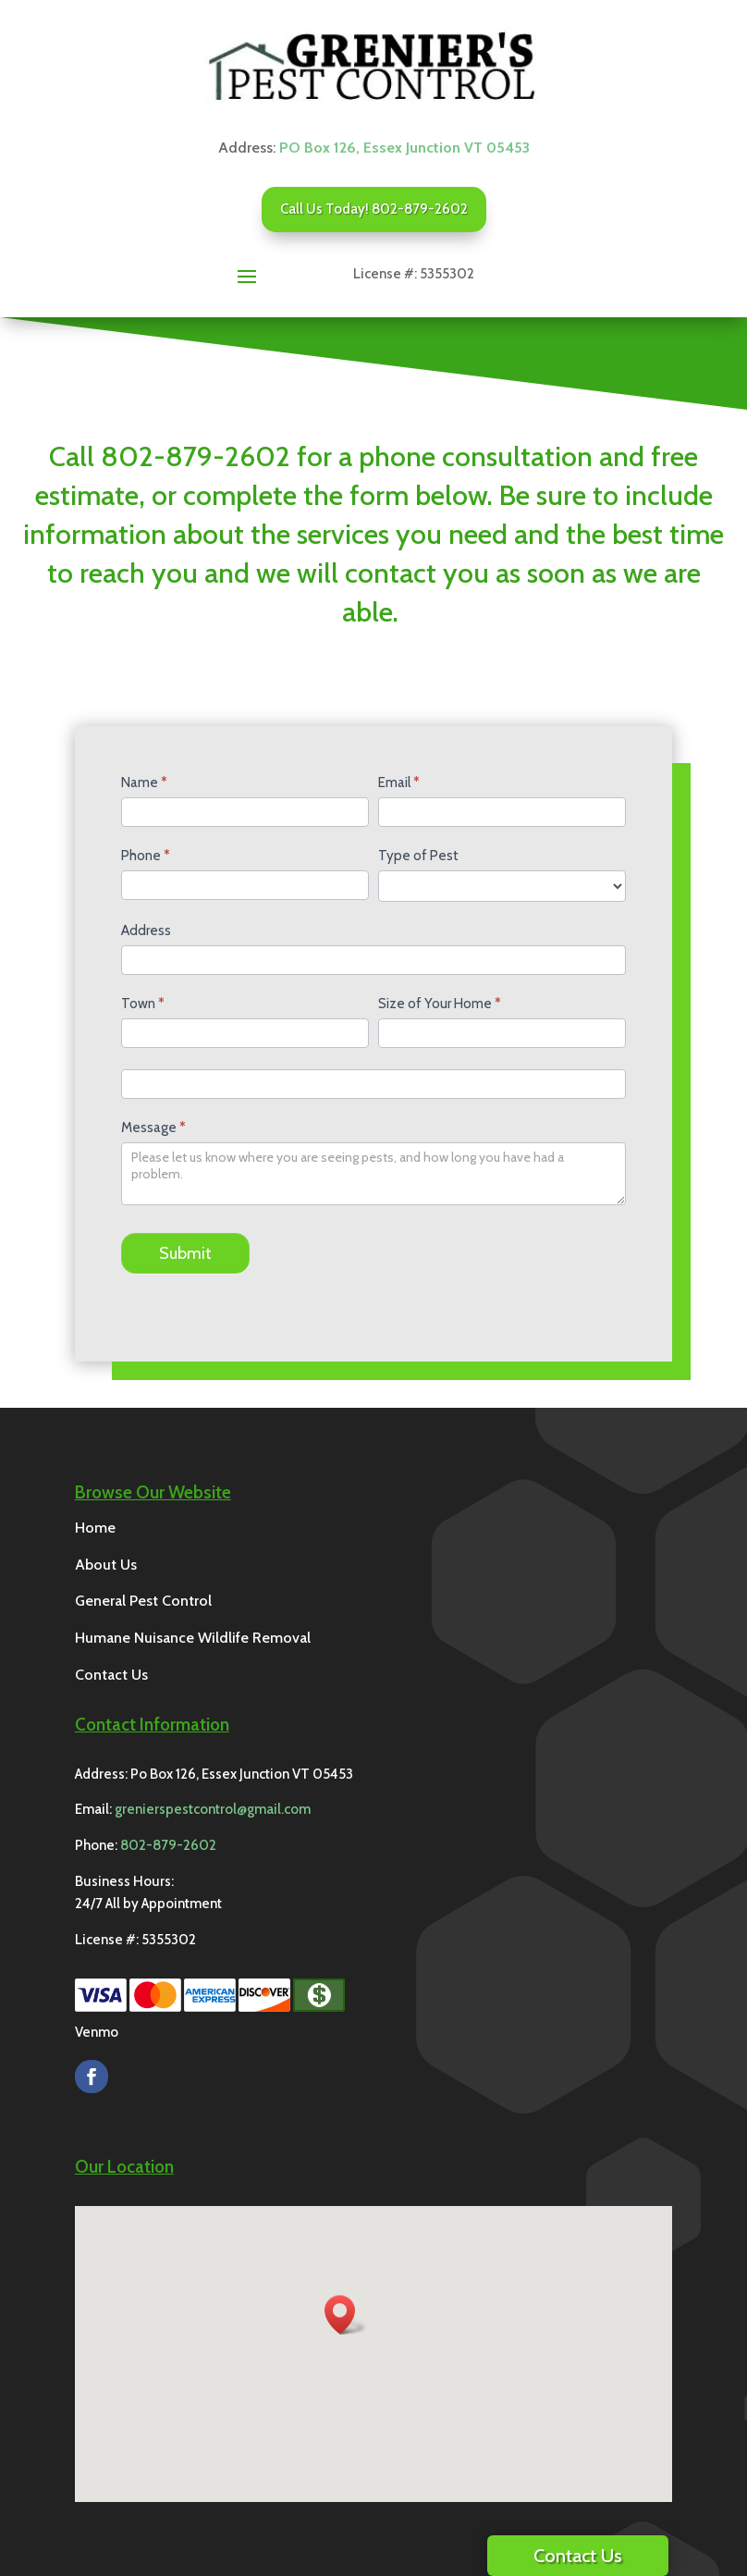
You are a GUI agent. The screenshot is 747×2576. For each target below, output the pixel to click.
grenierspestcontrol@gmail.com (213, 1809)
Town (143, 1003)
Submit (185, 1253)
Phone (145, 855)
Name (144, 782)
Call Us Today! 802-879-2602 (374, 209)
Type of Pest (418, 855)
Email (399, 782)
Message (153, 1127)
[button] (346, 2315)
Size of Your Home (439, 1003)
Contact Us (577, 2556)
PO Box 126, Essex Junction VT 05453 (404, 147)
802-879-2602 (168, 1845)
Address (146, 930)
